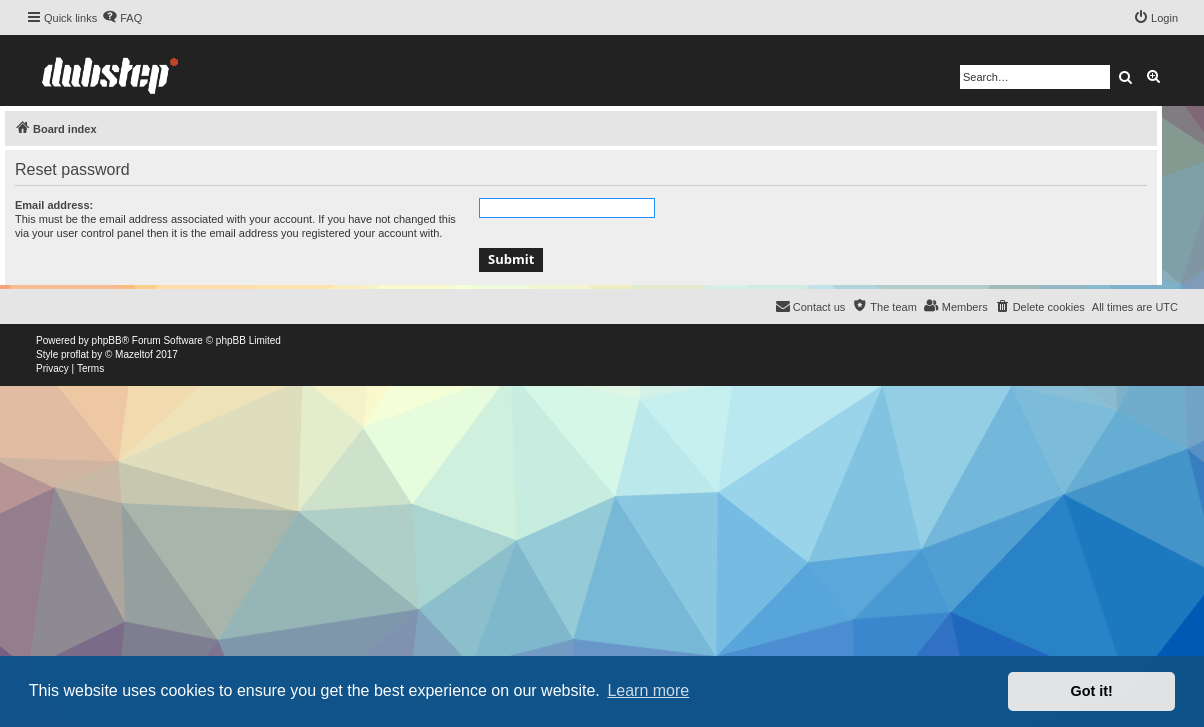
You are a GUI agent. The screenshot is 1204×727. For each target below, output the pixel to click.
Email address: (54, 205)
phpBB (107, 340)
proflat (75, 354)
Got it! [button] (1092, 691)
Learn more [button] (648, 690)
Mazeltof (134, 354)
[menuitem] (122, 18)
